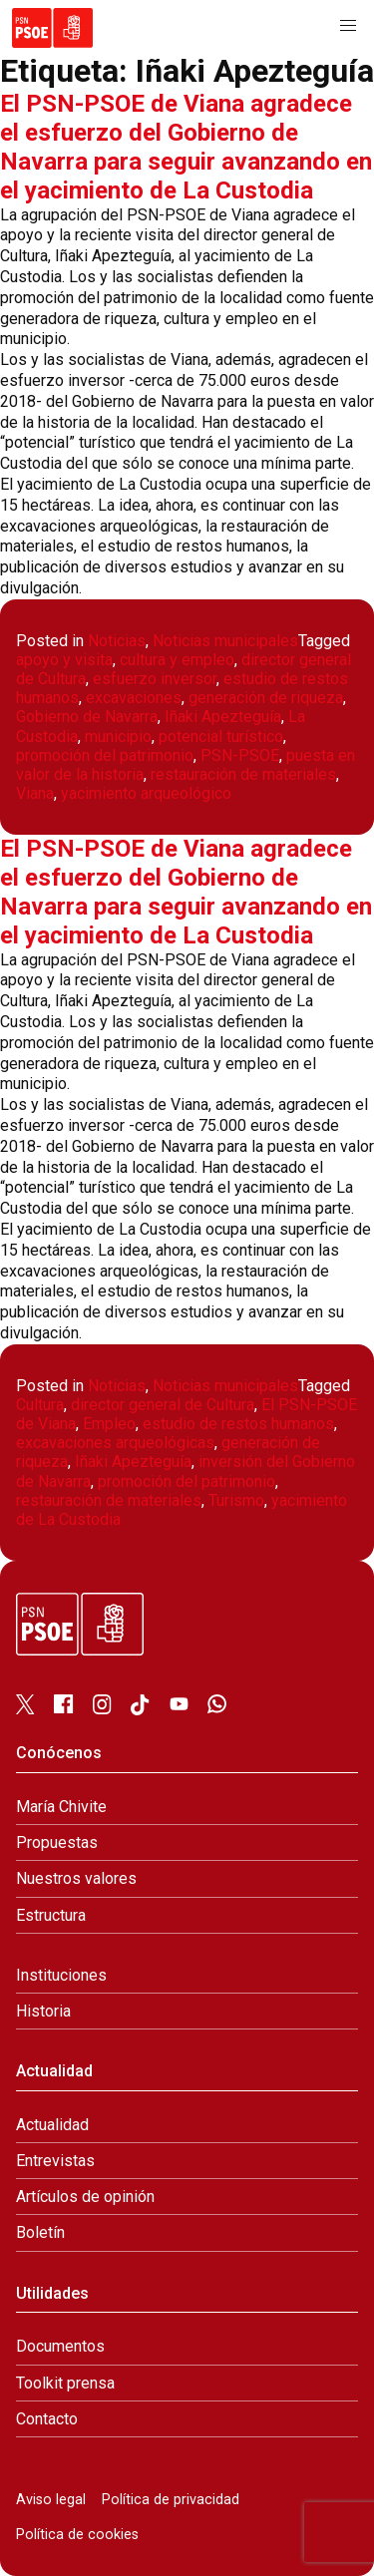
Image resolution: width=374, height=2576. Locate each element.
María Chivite (61, 1806)
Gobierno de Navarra (87, 716)
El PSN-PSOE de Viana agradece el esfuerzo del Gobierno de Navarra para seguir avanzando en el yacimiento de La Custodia (186, 146)
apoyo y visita (64, 659)
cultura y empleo (177, 659)
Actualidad (52, 2124)
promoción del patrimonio (104, 755)
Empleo (109, 1423)
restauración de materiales (243, 774)
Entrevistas (55, 2160)
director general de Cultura (162, 1404)
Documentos (60, 2346)
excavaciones (134, 697)
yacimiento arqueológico (146, 793)
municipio (118, 736)
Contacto (47, 2418)
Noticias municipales (225, 640)
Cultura (40, 1404)
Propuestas (57, 1842)
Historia (43, 2011)
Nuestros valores (76, 1878)
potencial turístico (221, 736)
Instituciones (61, 1975)
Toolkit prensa (65, 2383)
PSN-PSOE (239, 755)
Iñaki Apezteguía (223, 716)
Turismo (236, 1500)
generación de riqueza (265, 697)
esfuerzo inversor (154, 678)
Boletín (40, 2232)
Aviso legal (51, 2499)
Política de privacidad (170, 2499)
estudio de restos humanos (238, 1423)
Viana (35, 793)
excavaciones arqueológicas (115, 1442)
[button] (348, 26)
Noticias (117, 640)
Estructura (51, 1915)
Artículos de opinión (85, 2196)
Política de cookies (77, 2534)
